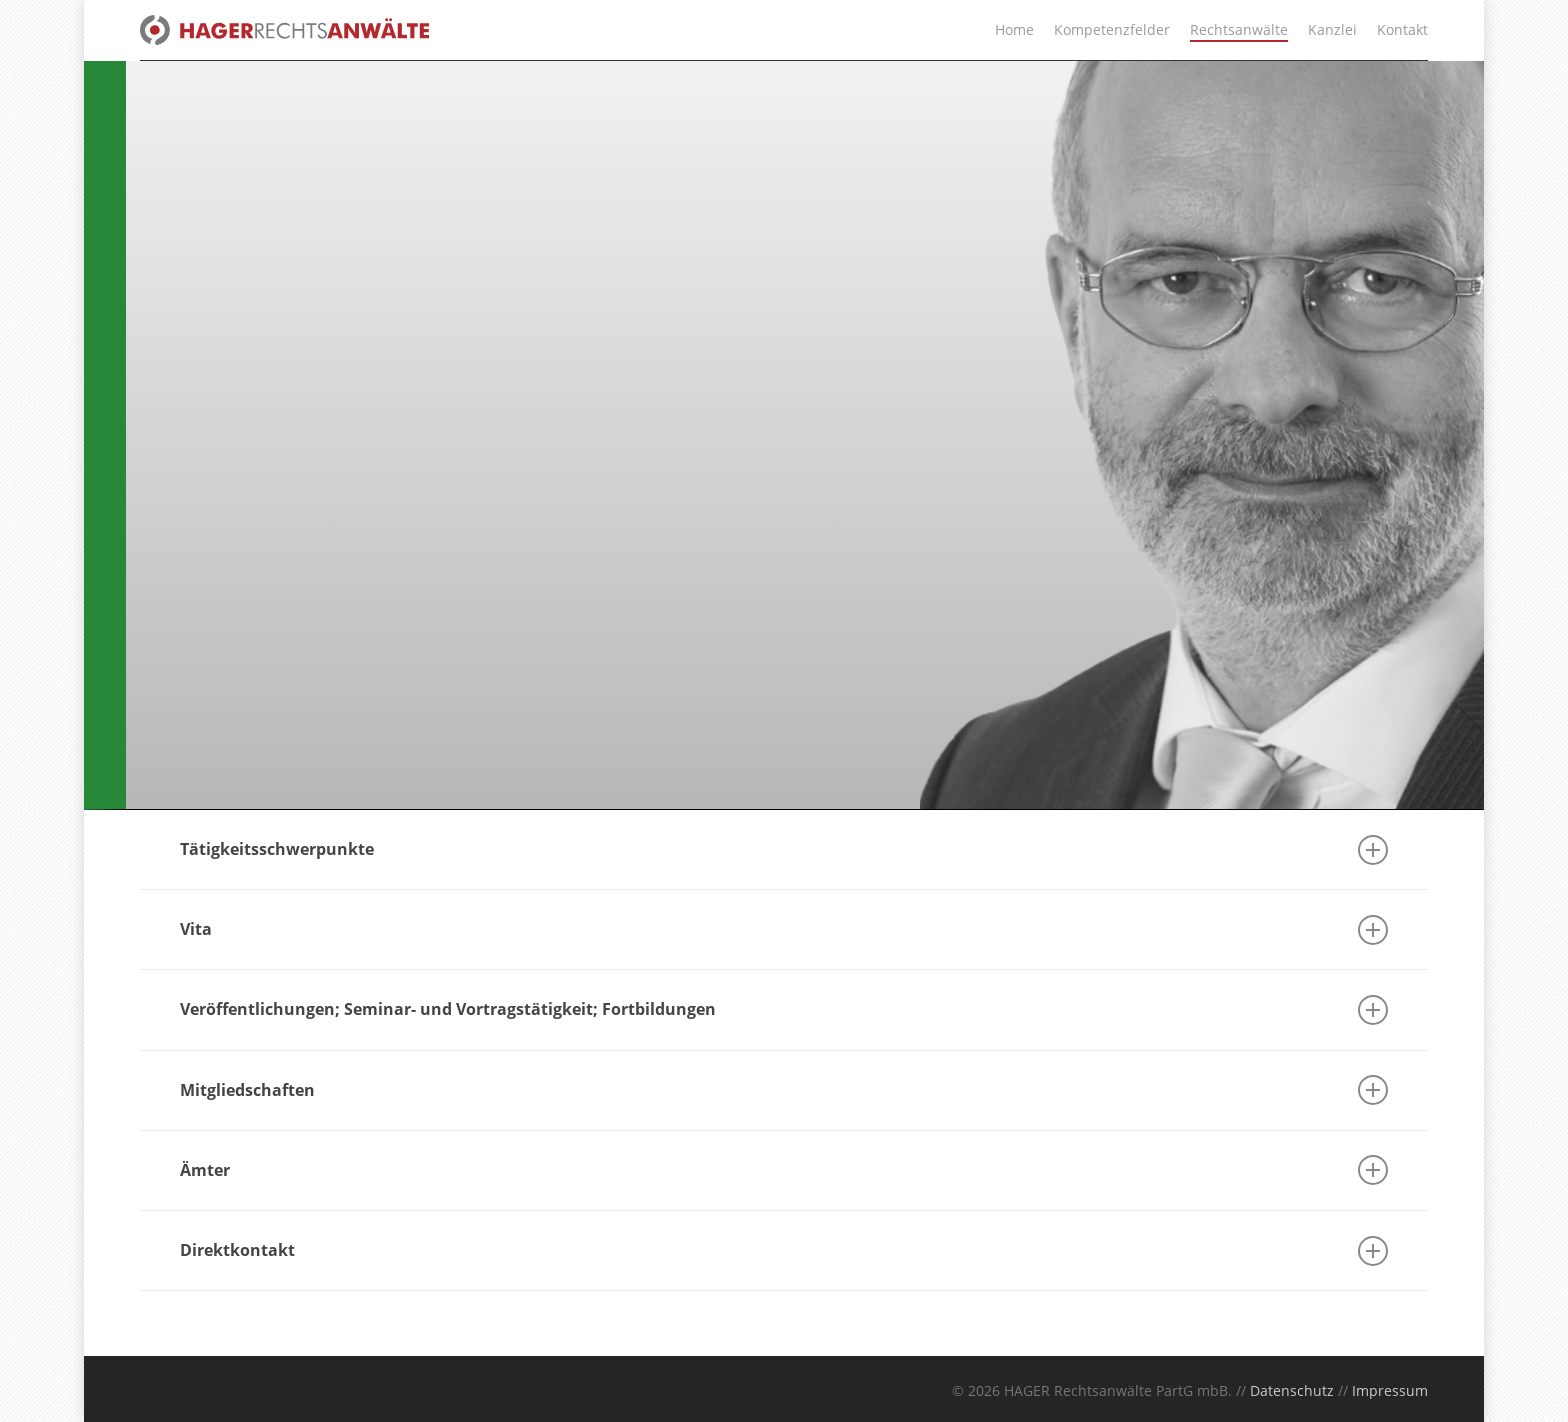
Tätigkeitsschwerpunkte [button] (784, 850)
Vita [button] (784, 930)
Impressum (1390, 1390)
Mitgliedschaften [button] (784, 1090)
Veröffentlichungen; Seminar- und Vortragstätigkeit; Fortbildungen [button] (784, 1010)
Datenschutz (1292, 1390)
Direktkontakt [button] (784, 1251)
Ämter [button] (784, 1170)
